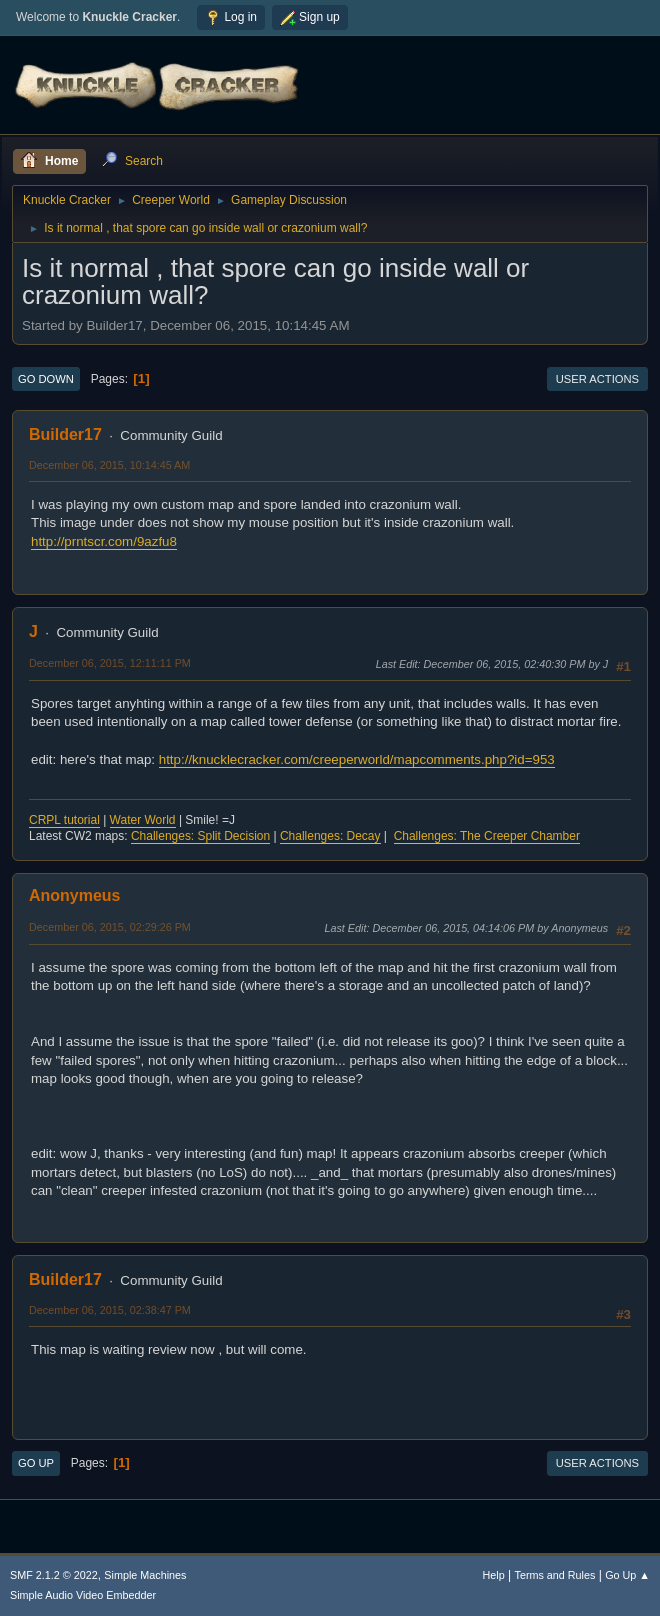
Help (494, 1575)
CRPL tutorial (64, 820)
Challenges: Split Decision (200, 836)
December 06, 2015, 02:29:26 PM (110, 927)
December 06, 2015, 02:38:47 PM (110, 1310)
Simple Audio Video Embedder (83, 1595)
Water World (143, 820)
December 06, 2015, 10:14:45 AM (109, 465)
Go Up (36, 1463)
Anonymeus (74, 895)
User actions (597, 379)
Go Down (46, 379)
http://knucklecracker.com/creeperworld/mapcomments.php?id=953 (357, 759)
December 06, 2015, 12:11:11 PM (110, 663)
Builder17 (65, 434)
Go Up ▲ (627, 1575)
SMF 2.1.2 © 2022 (54, 1575)
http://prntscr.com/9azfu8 (104, 541)
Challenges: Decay (330, 836)
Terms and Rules (555, 1575)
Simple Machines (145, 1575)
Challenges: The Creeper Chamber (487, 836)
